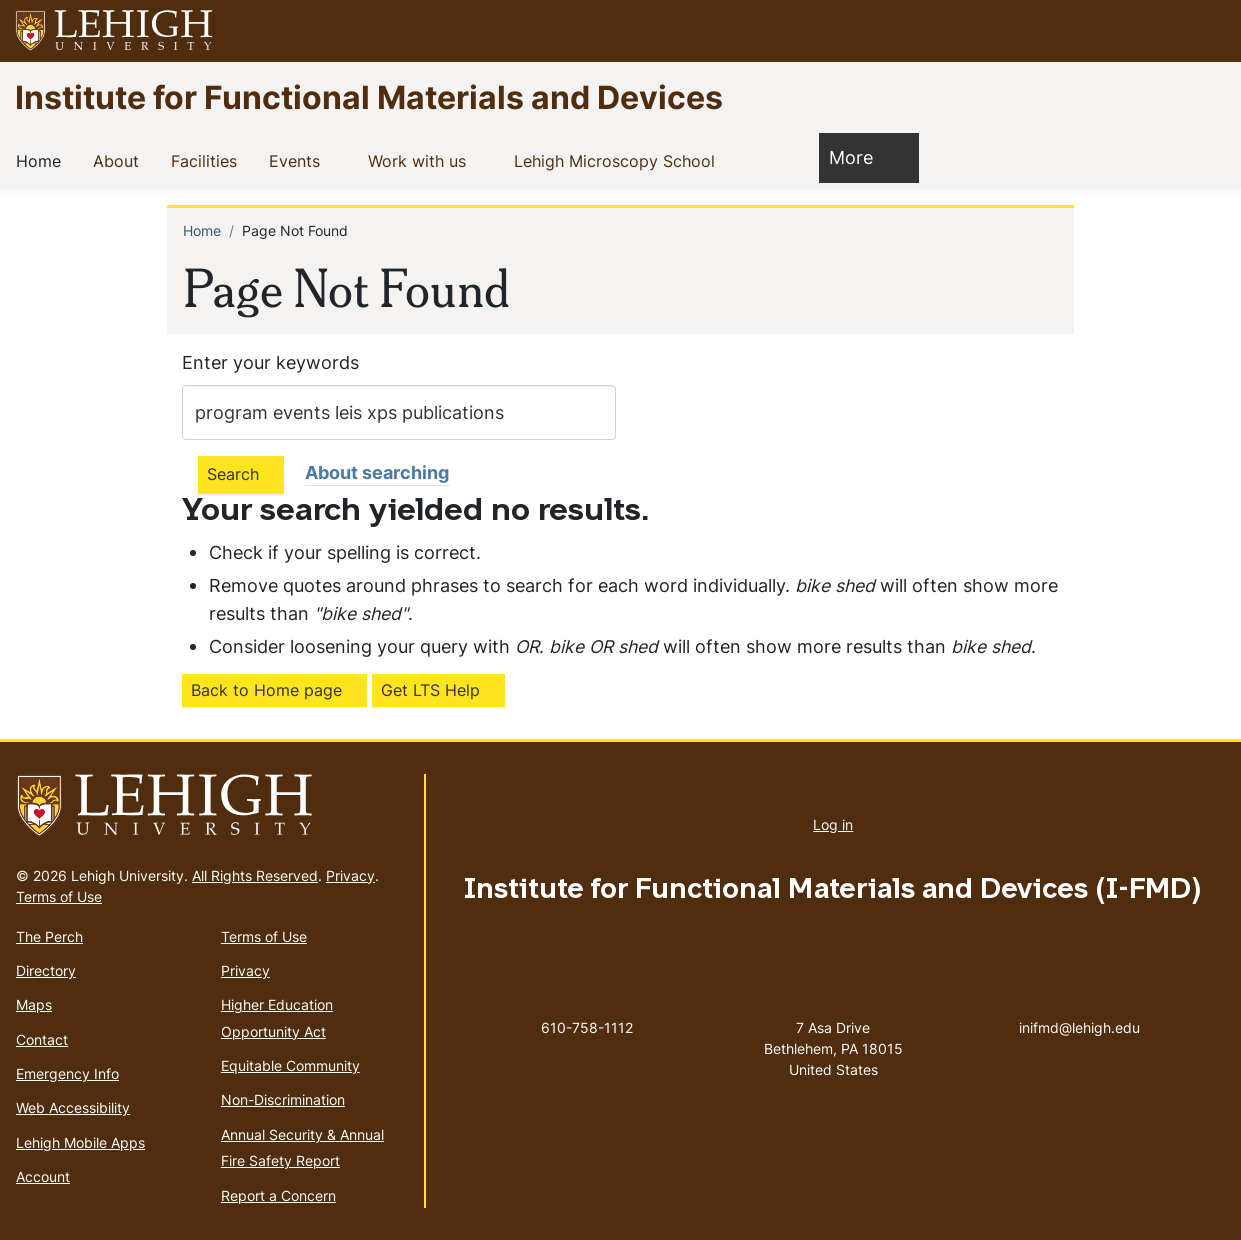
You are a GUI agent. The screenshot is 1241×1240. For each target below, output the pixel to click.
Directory (46, 970)
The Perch (49, 936)
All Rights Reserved (255, 875)
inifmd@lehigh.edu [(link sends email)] (1079, 1007)
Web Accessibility (73, 1107)
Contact (42, 1039)
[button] (1207, 31)
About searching (377, 472)
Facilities (208, 160)
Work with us (421, 160)
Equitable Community (290, 1065)
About (120, 160)
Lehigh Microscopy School (618, 160)
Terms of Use (59, 896)
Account (43, 1176)
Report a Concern (278, 1195)
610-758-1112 (587, 1027)
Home (42, 160)
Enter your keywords (270, 362)
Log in (833, 824)
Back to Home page (266, 690)
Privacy (350, 875)
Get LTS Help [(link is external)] (430, 690)
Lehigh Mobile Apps (80, 1142)
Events (298, 160)
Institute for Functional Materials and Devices (369, 96)
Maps (34, 1004)
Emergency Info (67, 1073)
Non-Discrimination (283, 1099)
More (861, 156)
